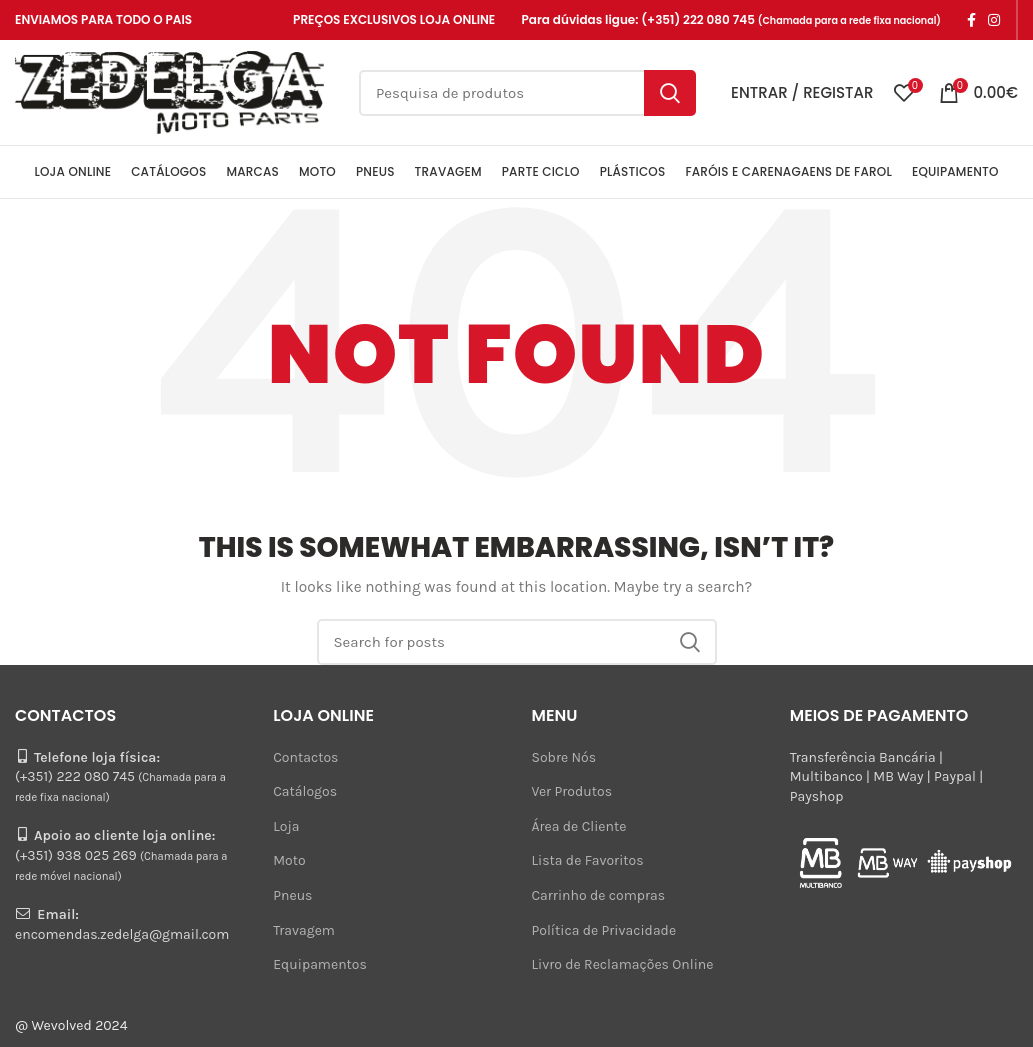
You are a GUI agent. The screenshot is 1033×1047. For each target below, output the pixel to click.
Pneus (292, 895)
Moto (289, 860)
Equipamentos (320, 964)
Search (670, 93)
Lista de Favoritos (588, 860)
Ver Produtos (572, 791)
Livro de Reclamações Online (623, 964)
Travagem (304, 930)
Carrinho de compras (599, 895)
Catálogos (305, 791)
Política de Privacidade (604, 930)
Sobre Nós (564, 757)
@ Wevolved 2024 (71, 1025)
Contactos (305, 757)
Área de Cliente (579, 826)
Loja (286, 826)
